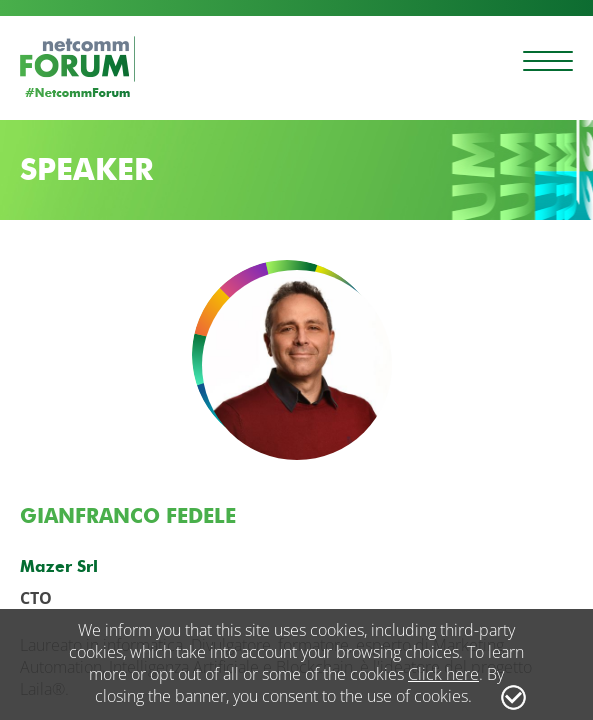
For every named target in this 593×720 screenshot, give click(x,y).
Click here (443, 674)
